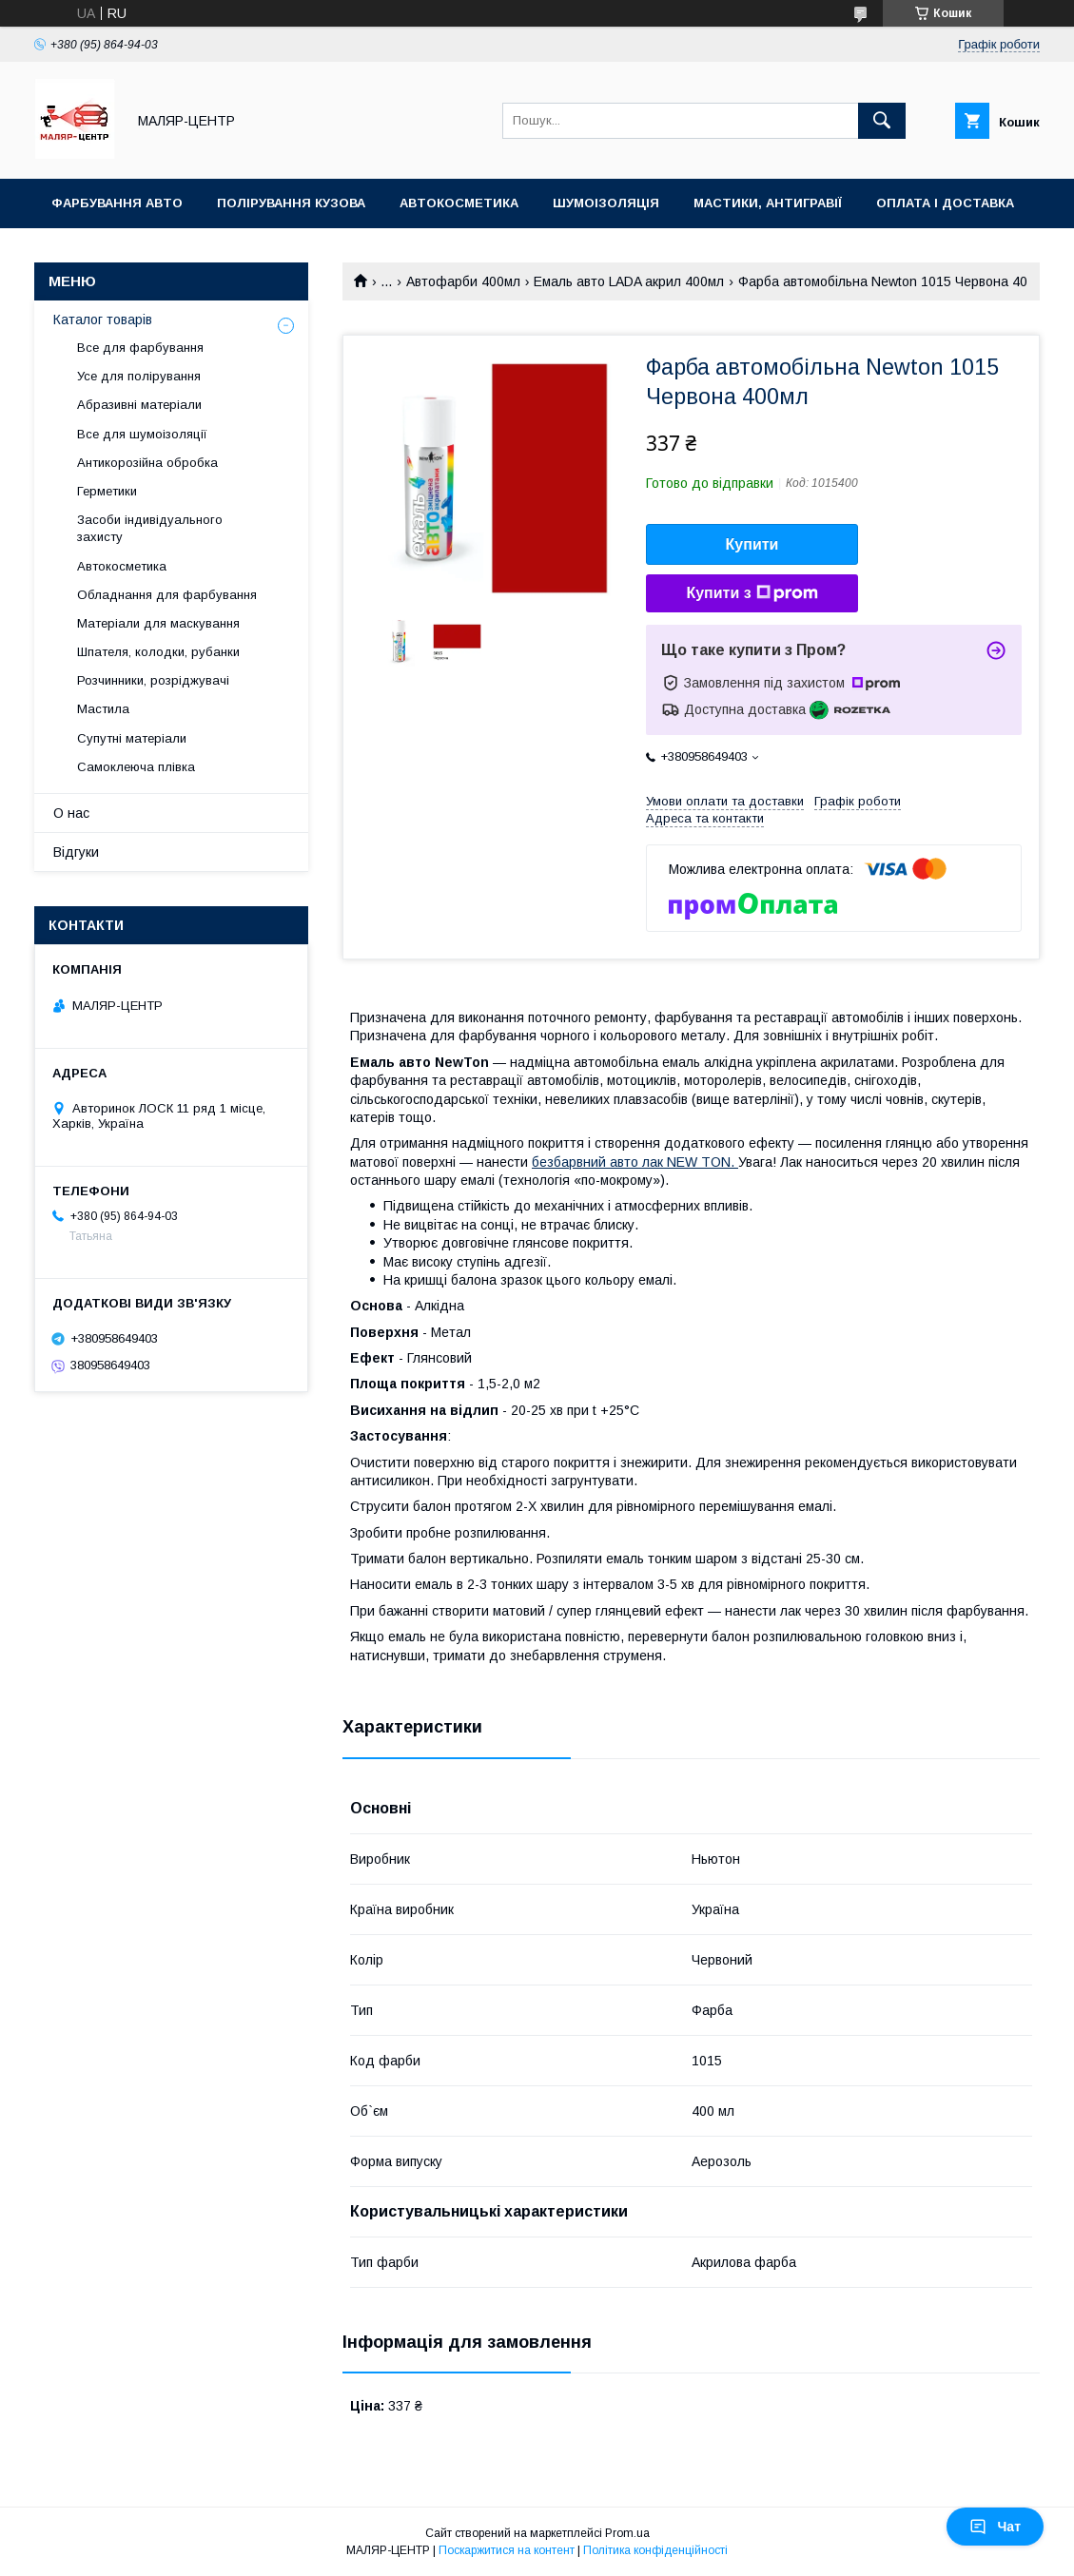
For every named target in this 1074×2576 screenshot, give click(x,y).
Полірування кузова (291, 203)
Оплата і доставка (945, 203)
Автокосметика (459, 203)
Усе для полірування (139, 376)
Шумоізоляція (606, 203)
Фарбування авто (117, 203)
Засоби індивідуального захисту (150, 528)
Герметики (107, 491)
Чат (995, 2526)
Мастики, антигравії (767, 203)
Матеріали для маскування (158, 623)
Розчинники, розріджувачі (153, 680)
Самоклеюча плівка (136, 767)
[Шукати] (882, 121)
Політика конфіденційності (655, 2550)
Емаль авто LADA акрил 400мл (629, 281)
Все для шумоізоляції (142, 434)
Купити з (751, 593)
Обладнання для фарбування (167, 595)
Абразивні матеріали (139, 404)
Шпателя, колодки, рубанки (158, 652)
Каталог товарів (102, 319)
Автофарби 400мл (463, 281)
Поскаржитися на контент (507, 2550)
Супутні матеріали (131, 738)
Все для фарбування (140, 347)
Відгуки (76, 852)
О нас (71, 813)
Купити (752, 544)
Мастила (103, 709)
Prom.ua (627, 2533)
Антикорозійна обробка (147, 462)
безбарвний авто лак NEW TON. (635, 1162)
